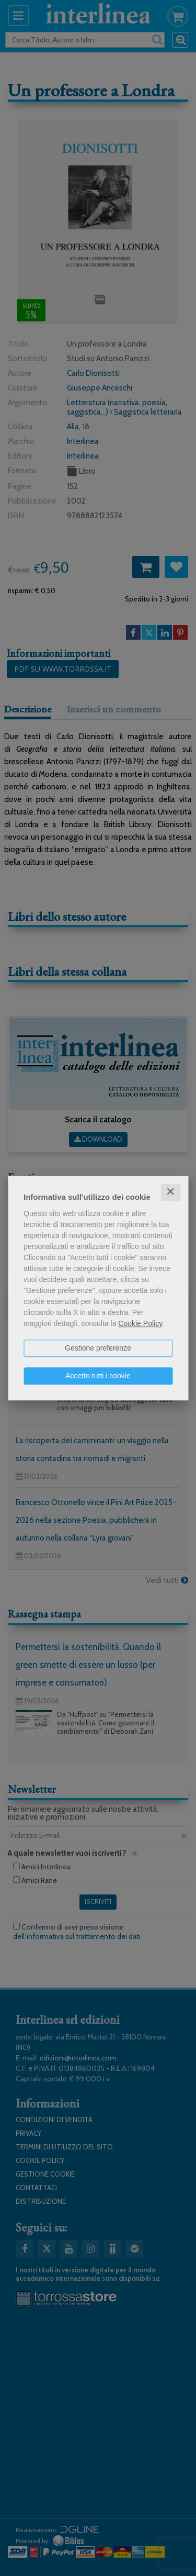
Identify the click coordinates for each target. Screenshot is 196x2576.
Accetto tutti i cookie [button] (98, 1375)
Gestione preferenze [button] (98, 1348)
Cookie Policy (140, 1323)
